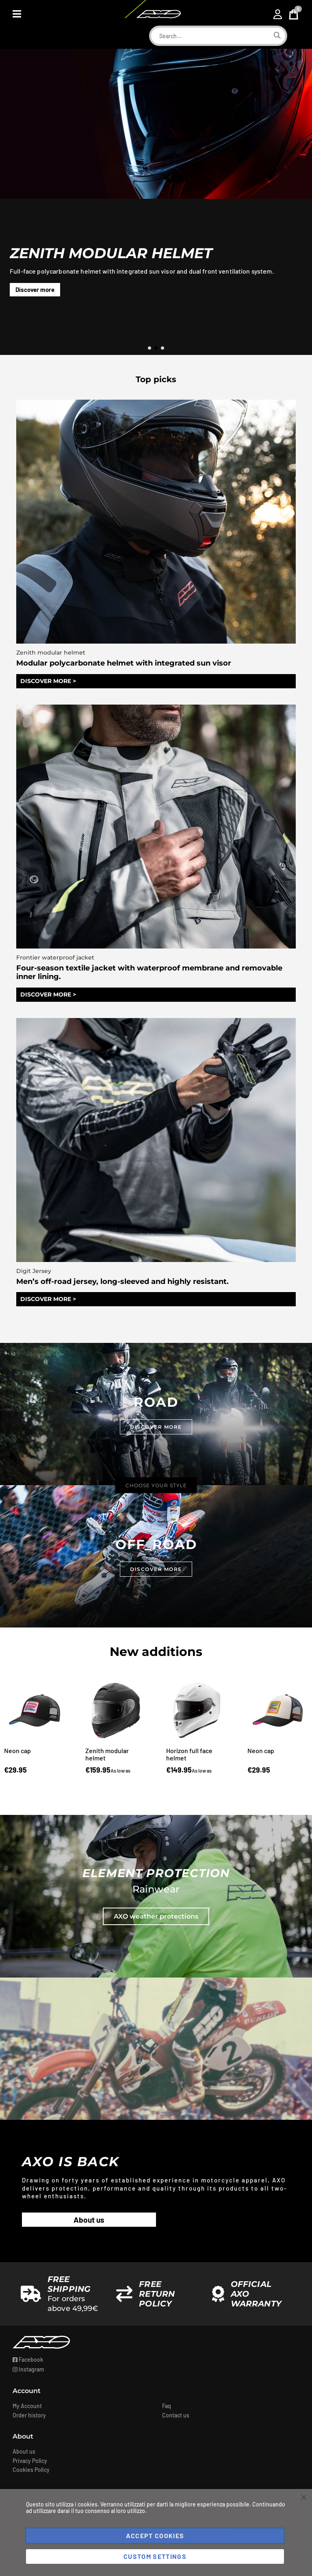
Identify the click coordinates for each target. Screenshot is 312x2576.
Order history (29, 2417)
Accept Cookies (155, 2535)
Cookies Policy (31, 2472)
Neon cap (17, 1753)
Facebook (28, 2361)
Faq (166, 2408)
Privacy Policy (30, 2463)
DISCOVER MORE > (48, 681)
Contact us (175, 2417)
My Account (27, 2408)
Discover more (34, 289)
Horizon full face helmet (189, 1756)
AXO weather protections (156, 1919)
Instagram (28, 2371)
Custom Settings (155, 2556)
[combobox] (210, 36)
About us (89, 2221)
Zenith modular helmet (107, 1756)
